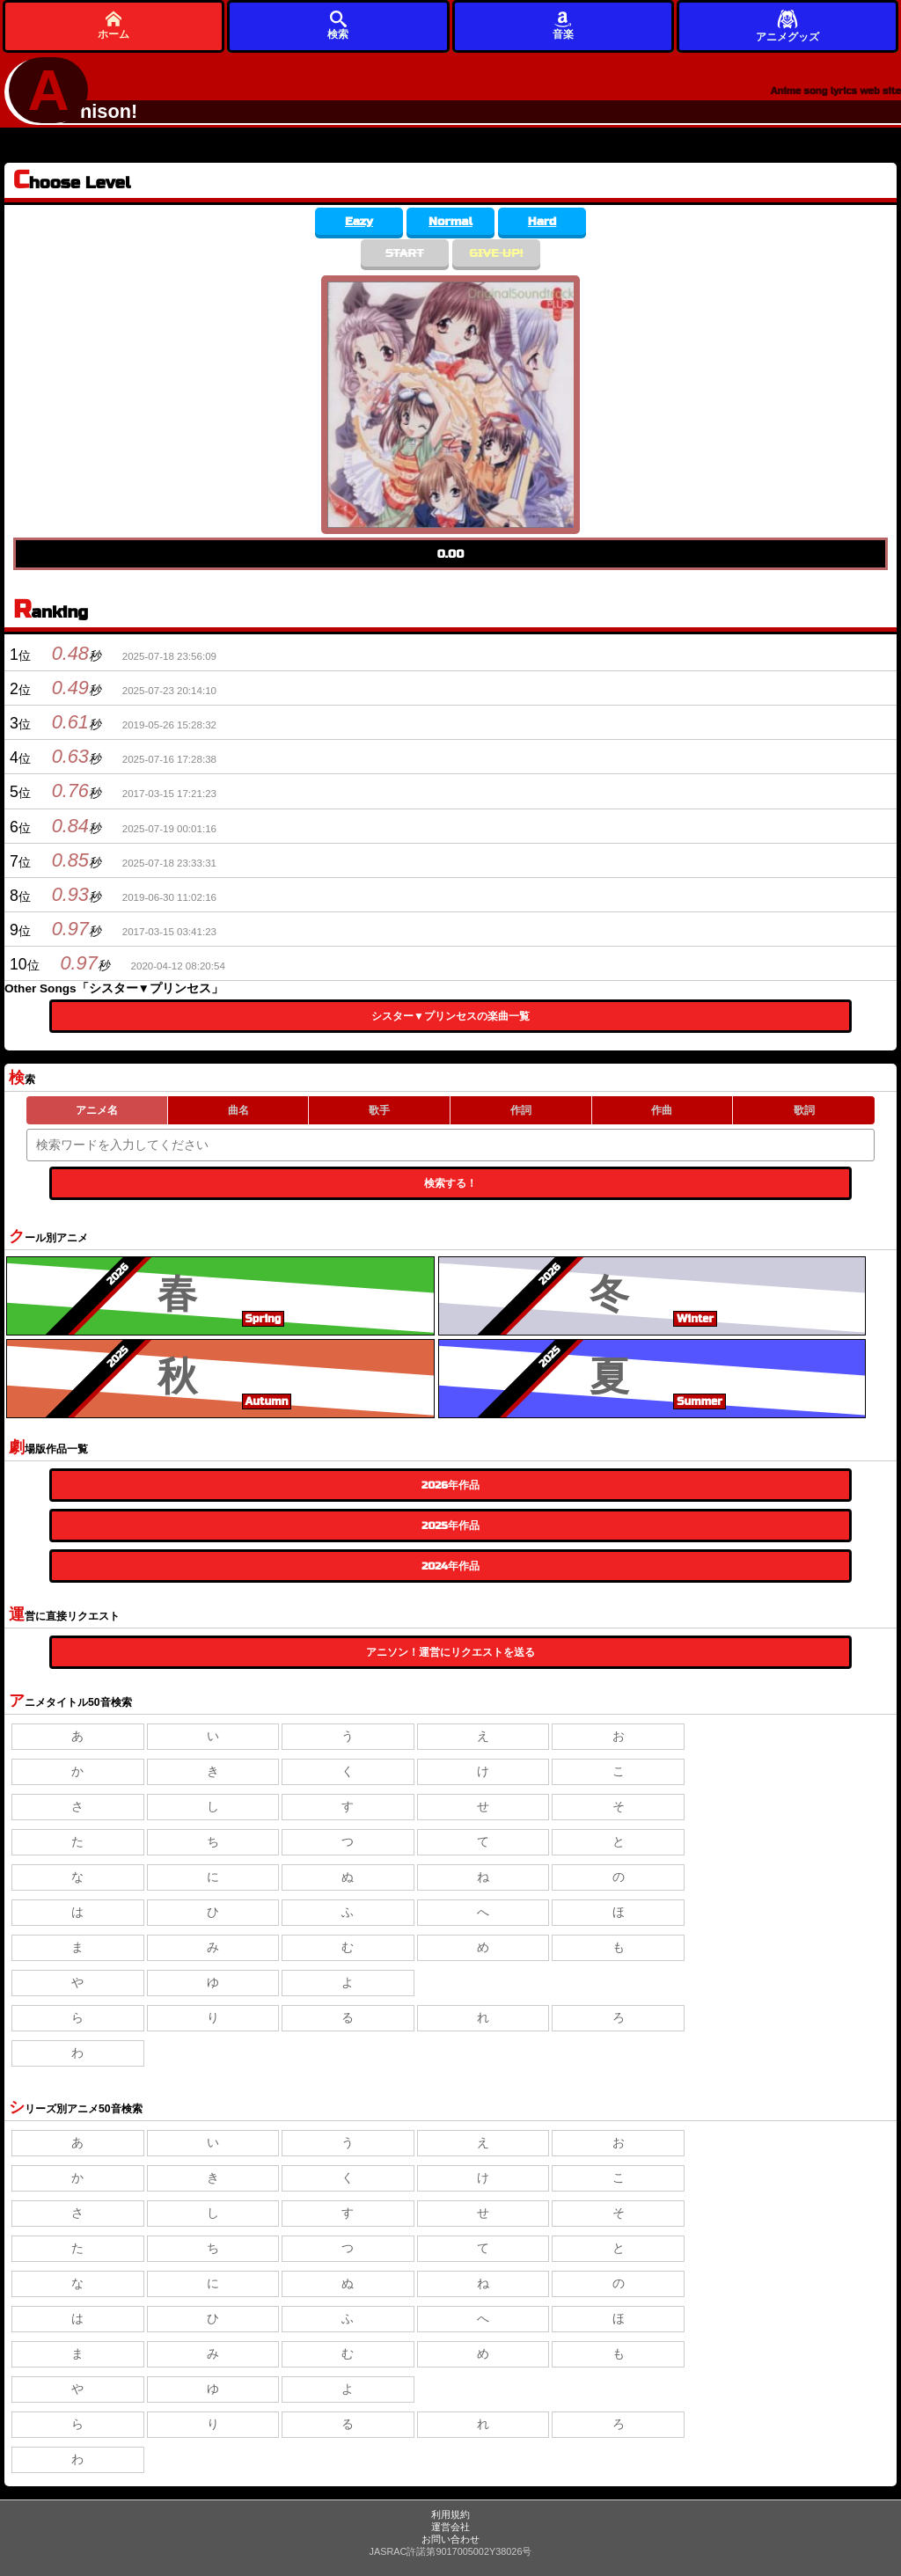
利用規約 (450, 2514)
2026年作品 (450, 1485)
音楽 (563, 25)
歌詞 (804, 1110)
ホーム (113, 25)
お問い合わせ (450, 2539)
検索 (337, 25)
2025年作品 (450, 1525)
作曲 (661, 1110)
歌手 (379, 1110)
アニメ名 (97, 1110)
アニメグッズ (787, 25)
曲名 (238, 1110)
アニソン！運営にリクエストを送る (450, 1652)
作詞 (520, 1110)
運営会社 (450, 2526)
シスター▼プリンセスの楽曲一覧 (450, 1016)
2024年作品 (450, 1566)
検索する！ (450, 1183)
